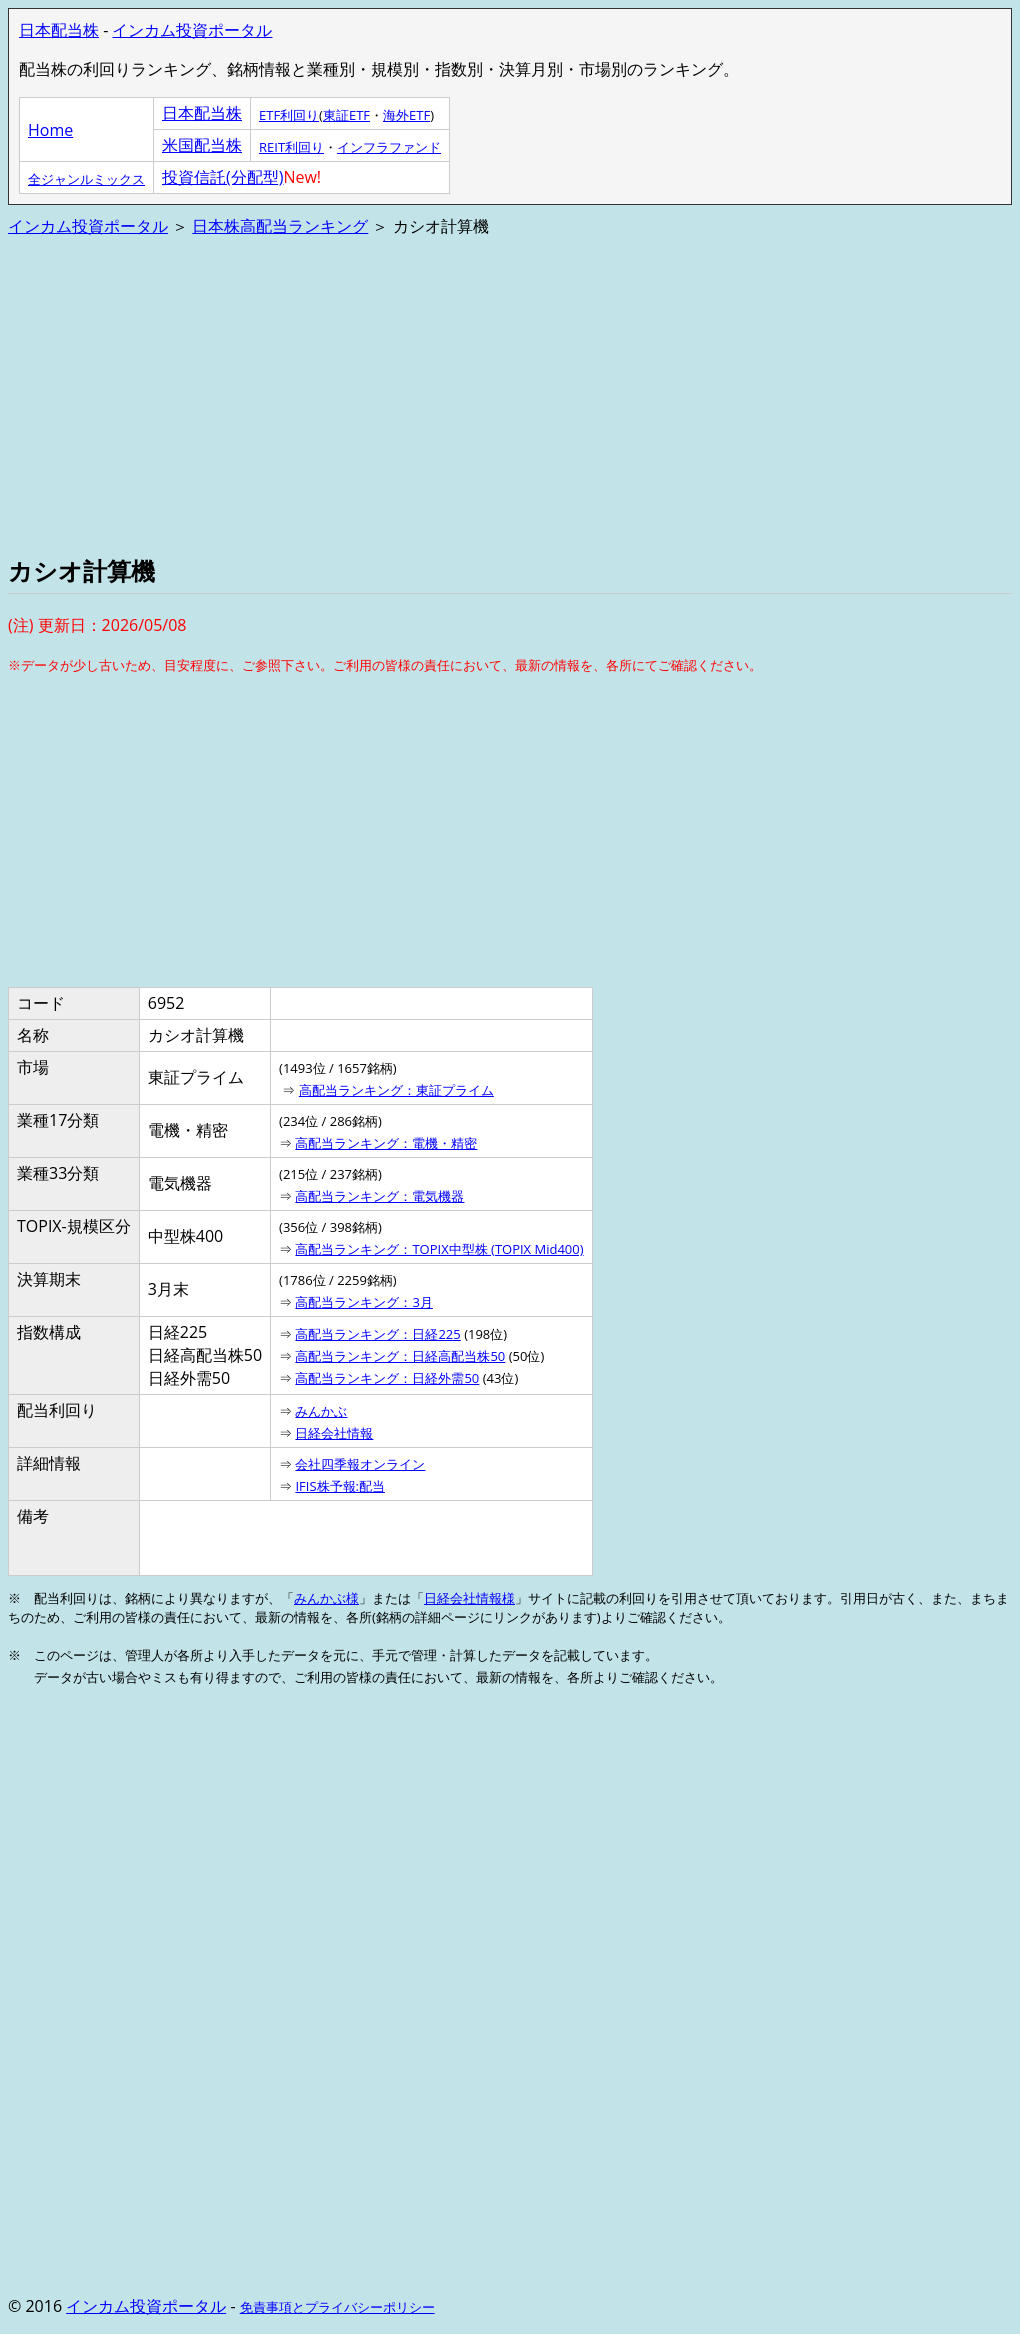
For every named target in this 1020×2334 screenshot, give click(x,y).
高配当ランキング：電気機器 (379, 1196)
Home (50, 130)
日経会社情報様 (469, 1598)
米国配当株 (202, 145)
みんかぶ (321, 1411)
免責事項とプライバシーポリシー (337, 2307)
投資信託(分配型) (222, 177)
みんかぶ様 (326, 1598)
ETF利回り (289, 115)
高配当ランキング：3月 (363, 1302)
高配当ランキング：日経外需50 (387, 1378)
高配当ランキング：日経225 (377, 1334)
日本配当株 (59, 30)
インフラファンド (389, 147)
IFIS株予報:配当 (340, 1486)
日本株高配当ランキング (280, 226)
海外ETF (406, 115)
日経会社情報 (334, 1433)
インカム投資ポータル (192, 30)
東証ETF (346, 115)
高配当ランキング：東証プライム (396, 1090)
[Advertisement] (510, 394)
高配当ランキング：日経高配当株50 (400, 1356)
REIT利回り (291, 147)
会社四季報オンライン (360, 1464)
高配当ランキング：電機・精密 (386, 1143)
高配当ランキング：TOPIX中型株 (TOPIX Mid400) (439, 1249)
